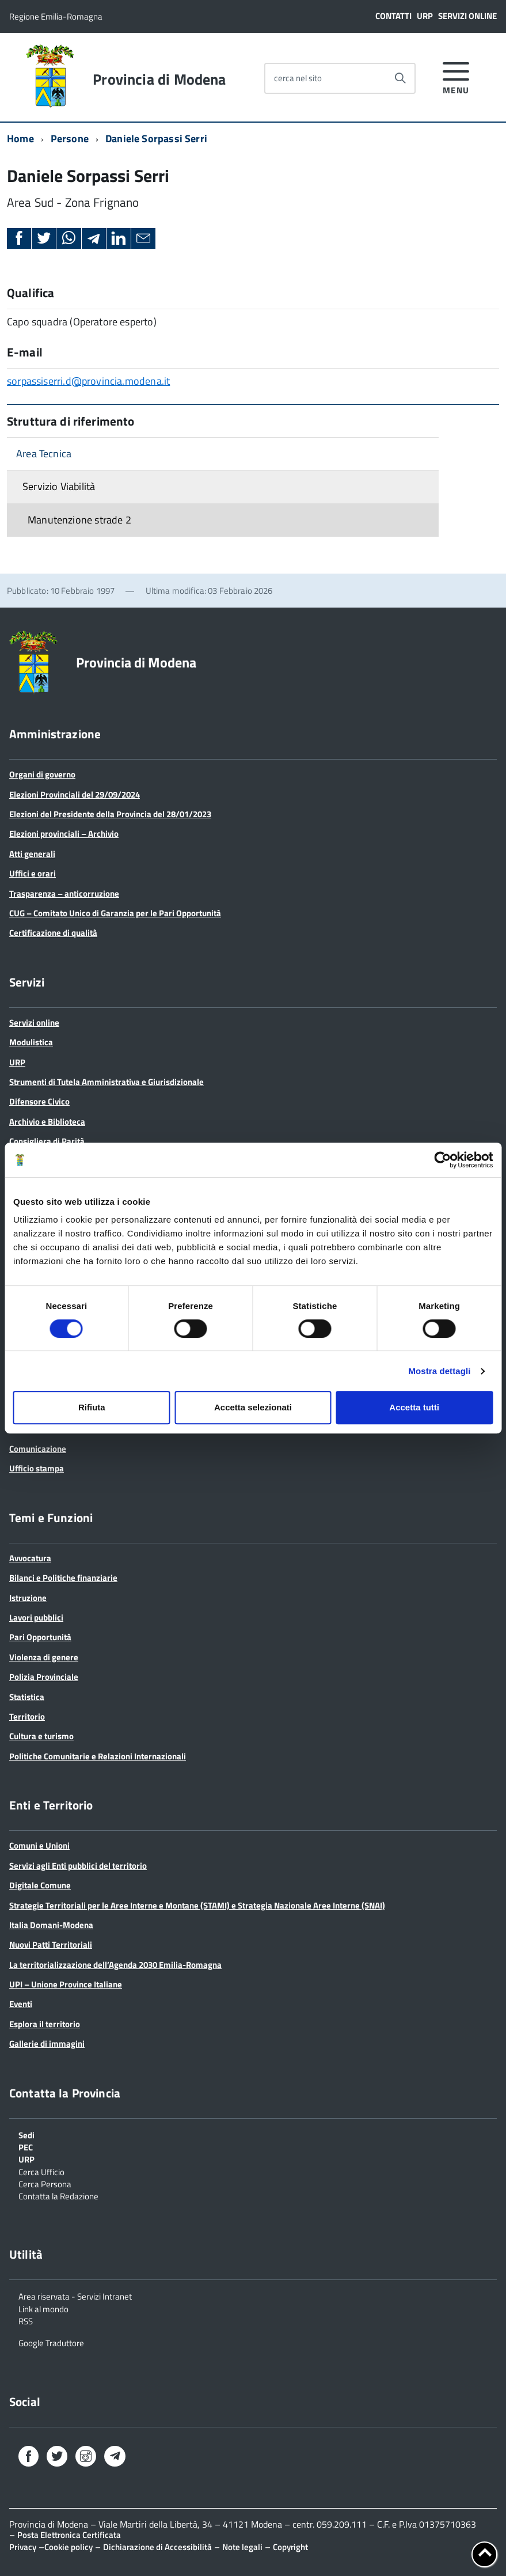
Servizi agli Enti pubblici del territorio (78, 1865)
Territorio (27, 1716)
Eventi (20, 2003)
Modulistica (31, 1042)
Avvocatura (30, 1558)
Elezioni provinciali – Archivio (64, 833)
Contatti (393, 15)
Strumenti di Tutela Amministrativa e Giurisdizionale (106, 1081)
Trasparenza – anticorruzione (64, 893)
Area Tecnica (43, 453)
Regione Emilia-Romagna (55, 16)
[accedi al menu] (456, 76)
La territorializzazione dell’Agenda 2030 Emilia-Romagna (115, 1964)
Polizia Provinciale (43, 1676)
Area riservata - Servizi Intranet (75, 2295)
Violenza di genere (43, 1657)
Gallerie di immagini (47, 2043)
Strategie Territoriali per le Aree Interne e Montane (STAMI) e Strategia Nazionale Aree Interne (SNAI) (197, 1905)
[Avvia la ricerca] (400, 78)
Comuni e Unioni (39, 1845)
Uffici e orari (32, 873)
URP (425, 15)
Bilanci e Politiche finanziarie (63, 1577)
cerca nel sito (298, 78)
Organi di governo (42, 774)
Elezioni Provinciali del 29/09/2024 (74, 794)
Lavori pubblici (36, 1617)
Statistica (26, 1697)
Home (20, 138)
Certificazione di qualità (53, 932)
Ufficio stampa (36, 1468)
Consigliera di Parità (47, 1141)
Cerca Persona (44, 2183)
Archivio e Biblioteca (47, 1121)
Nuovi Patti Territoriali (50, 1944)
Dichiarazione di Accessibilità (157, 2547)
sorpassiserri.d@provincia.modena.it (88, 381)
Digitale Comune (40, 1885)
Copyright (290, 2547)
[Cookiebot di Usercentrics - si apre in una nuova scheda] (442, 1160)
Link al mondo (43, 2308)
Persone (70, 138)
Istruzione (28, 1597)
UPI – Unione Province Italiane (65, 1984)
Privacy (22, 2547)
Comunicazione (37, 1448)
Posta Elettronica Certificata (69, 2534)
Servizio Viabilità (58, 486)
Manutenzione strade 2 (79, 520)
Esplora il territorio (44, 2024)
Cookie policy (68, 2547)
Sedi (26, 2134)
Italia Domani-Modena (51, 1925)
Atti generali (32, 853)
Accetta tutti (414, 1407)
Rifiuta (91, 1407)
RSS (25, 2320)
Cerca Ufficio (41, 2171)
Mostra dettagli (439, 1371)
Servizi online (467, 15)
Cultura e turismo (41, 1736)
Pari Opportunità (40, 1637)
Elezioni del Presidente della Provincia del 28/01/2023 (110, 814)
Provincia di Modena (159, 79)
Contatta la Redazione (58, 2195)
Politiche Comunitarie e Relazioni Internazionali (97, 1756)
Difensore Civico (39, 1101)
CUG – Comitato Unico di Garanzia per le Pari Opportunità (115, 913)
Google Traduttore (51, 2342)
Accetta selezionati (253, 1407)
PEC (25, 2146)
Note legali (242, 2547)
